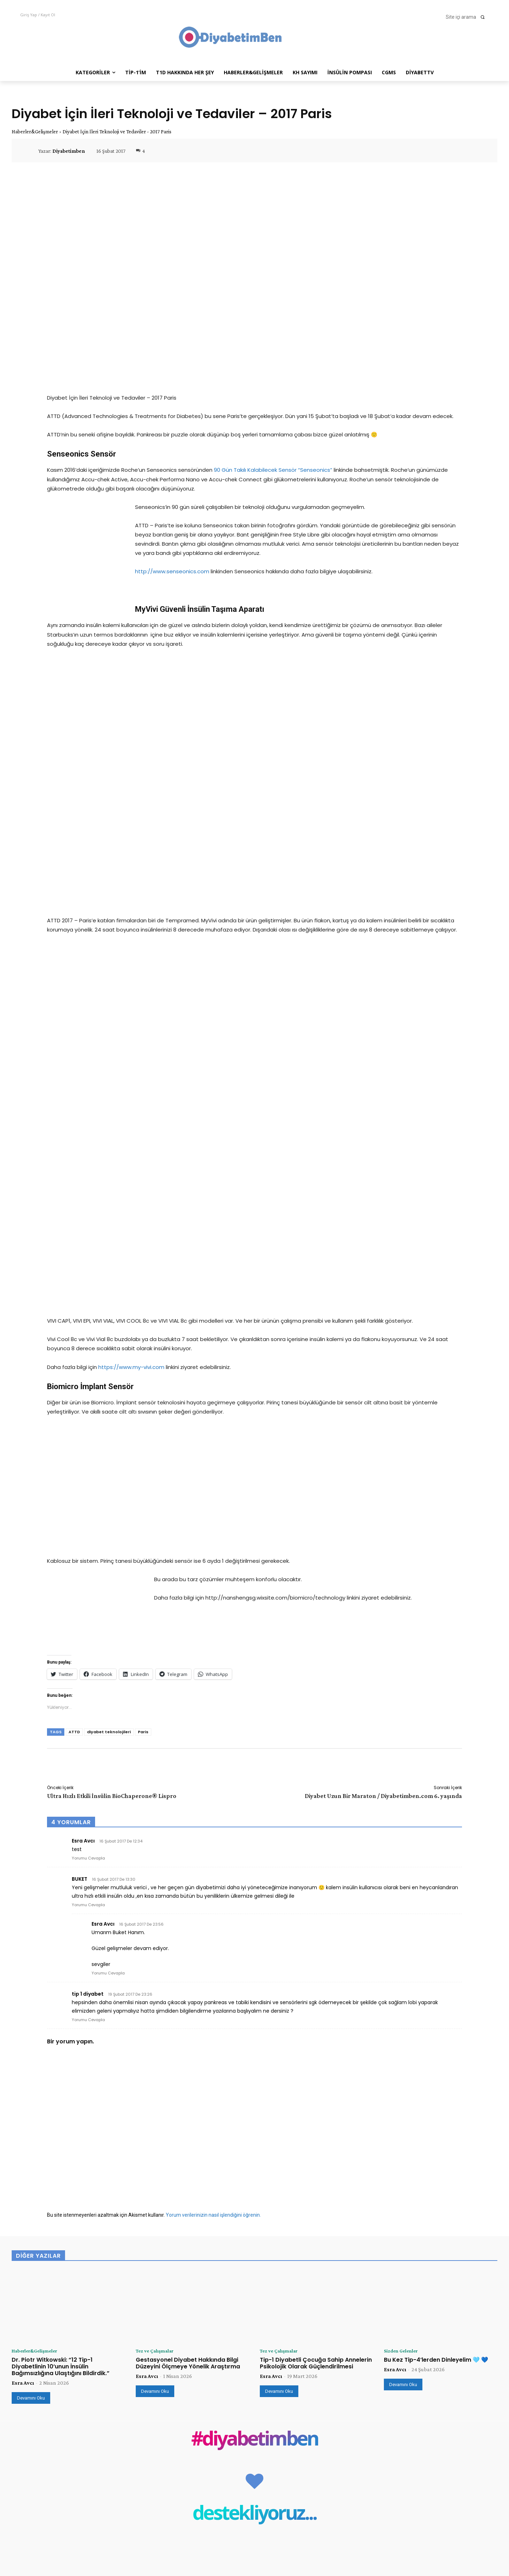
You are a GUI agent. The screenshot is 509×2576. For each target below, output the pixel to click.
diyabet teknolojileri (109, 1388)
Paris (143, 1388)
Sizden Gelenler (402, 2007)
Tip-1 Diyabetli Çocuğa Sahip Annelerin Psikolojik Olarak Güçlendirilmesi (316, 2019)
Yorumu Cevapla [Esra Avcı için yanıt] (88, 1514)
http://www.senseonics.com (172, 571)
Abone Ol (482, 2523)
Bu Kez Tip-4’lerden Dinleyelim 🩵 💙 (436, 2016)
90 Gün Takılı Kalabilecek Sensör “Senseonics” (273, 470)
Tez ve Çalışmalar (157, 2007)
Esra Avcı (23, 2040)
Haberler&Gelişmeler (35, 131)
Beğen (486, 2479)
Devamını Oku (31, 2055)
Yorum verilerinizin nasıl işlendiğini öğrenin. (213, 1871)
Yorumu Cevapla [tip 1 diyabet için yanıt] (88, 1675)
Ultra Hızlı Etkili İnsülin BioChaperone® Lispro (111, 1451)
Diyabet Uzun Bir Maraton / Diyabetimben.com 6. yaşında (383, 1451)
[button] (467, 17)
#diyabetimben (254, 2096)
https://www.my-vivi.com (131, 1025)
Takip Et (483, 2493)
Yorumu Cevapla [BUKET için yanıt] (88, 1560)
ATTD (74, 1388)
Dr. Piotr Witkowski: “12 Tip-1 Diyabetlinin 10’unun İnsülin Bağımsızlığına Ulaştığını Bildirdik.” (61, 2023)
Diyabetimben (68, 151)
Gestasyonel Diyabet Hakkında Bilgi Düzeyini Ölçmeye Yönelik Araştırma (188, 2019)
